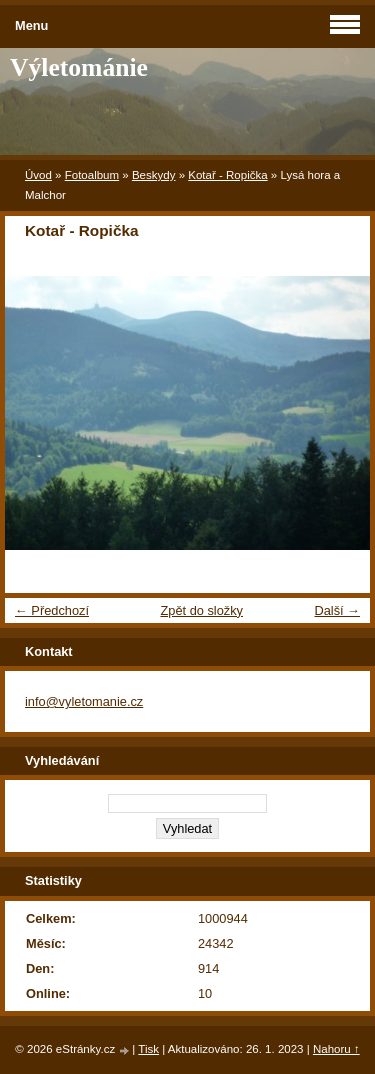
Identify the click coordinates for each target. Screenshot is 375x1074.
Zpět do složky (201, 610)
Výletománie (79, 67)
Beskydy (154, 175)
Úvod (38, 175)
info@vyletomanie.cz (84, 701)
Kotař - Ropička (227, 175)
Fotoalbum (92, 175)
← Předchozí (52, 610)
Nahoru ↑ (336, 1049)
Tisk (148, 1049)
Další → (337, 610)
